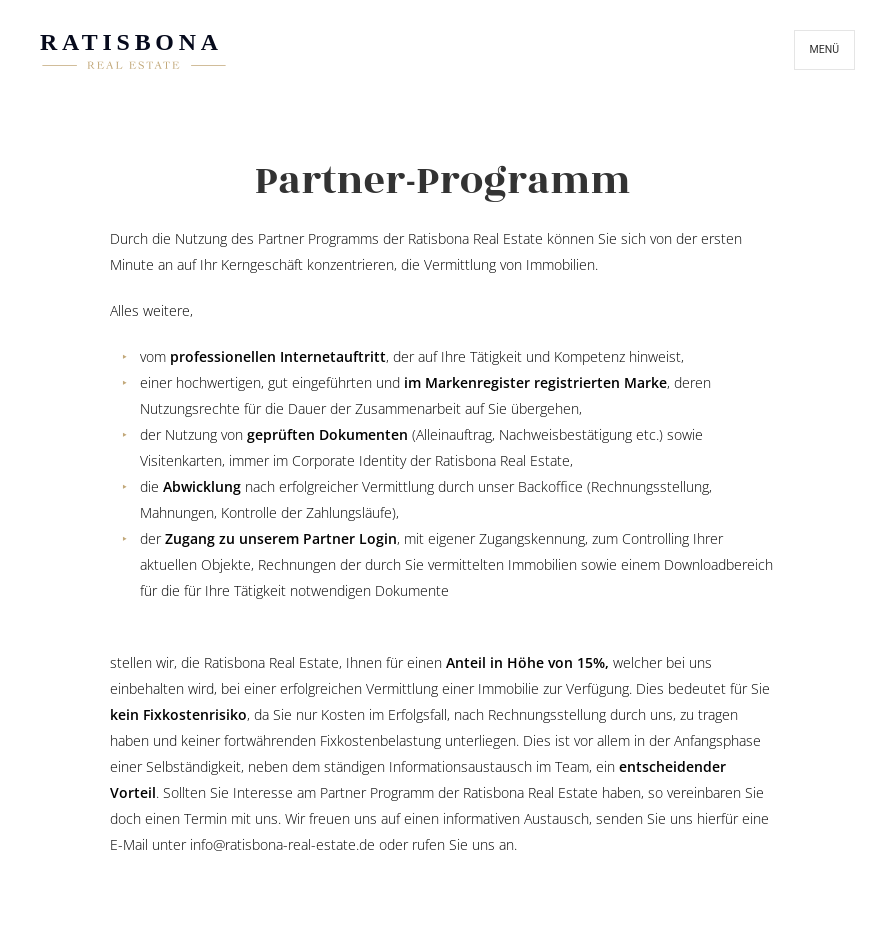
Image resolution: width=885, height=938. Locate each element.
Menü (824, 49)
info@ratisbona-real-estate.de (282, 844)
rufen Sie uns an (463, 844)
